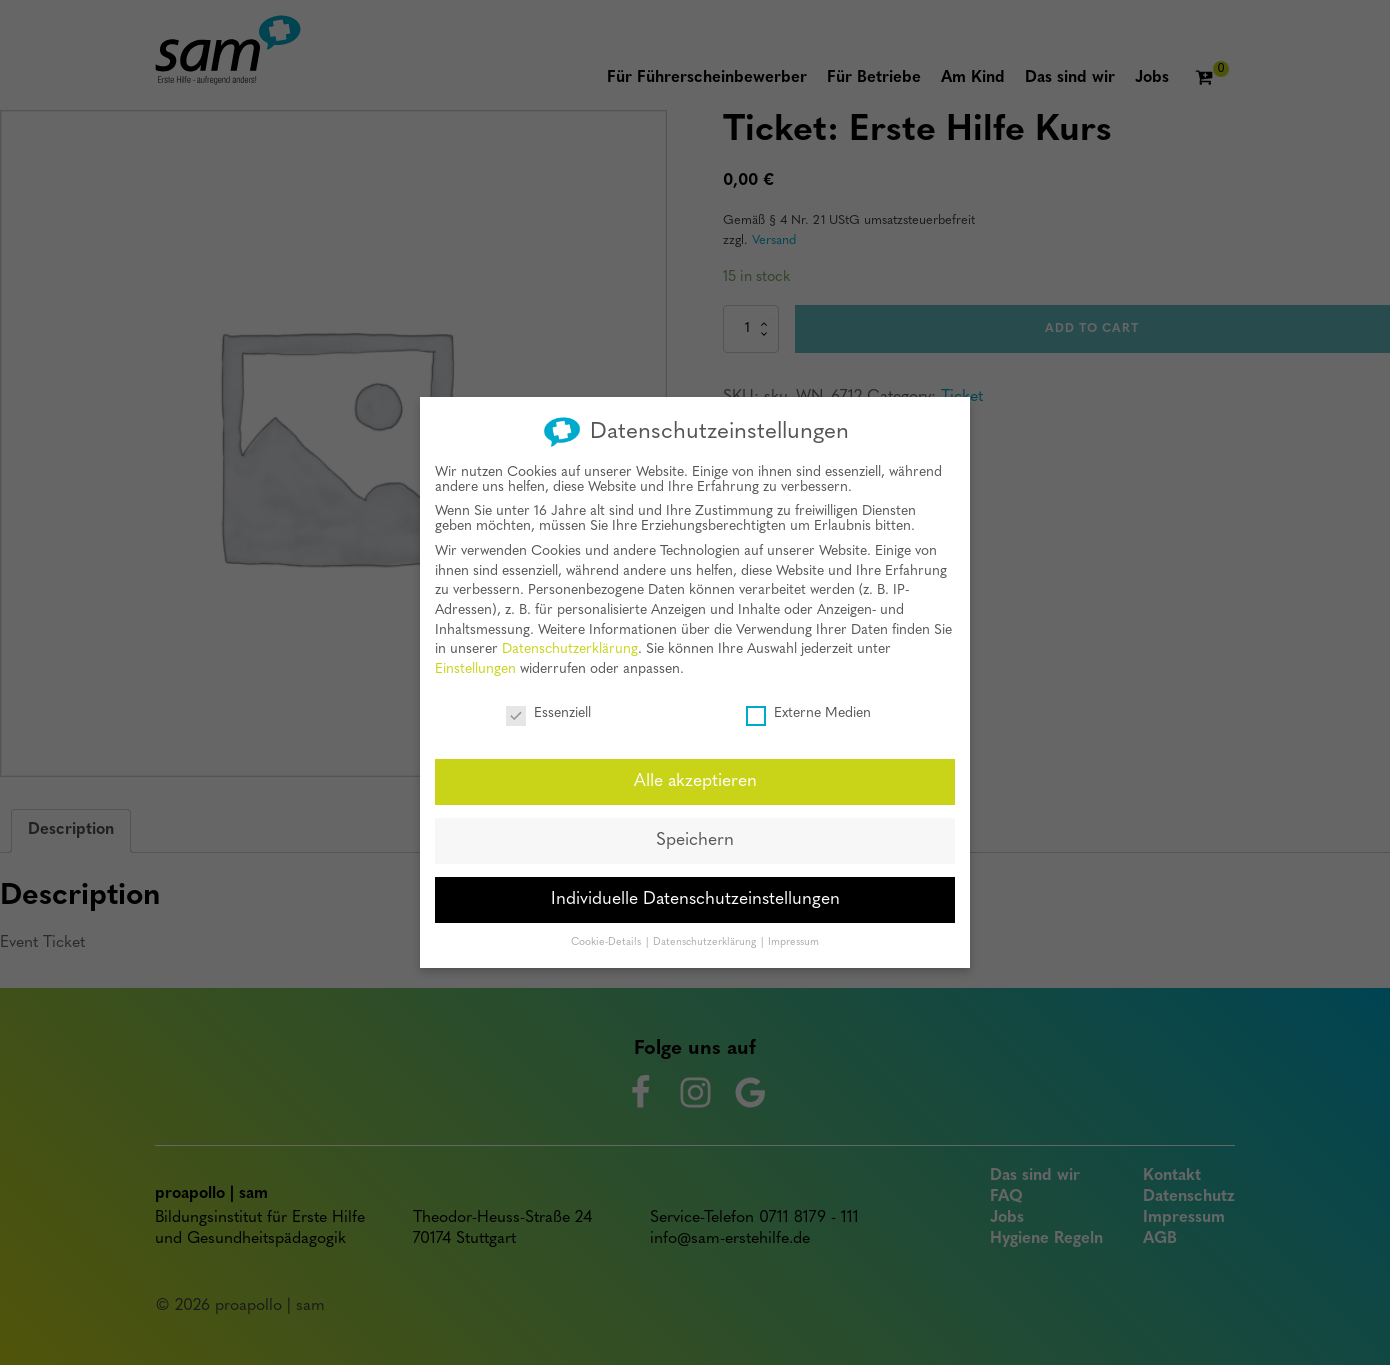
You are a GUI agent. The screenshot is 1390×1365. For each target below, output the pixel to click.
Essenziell (548, 707)
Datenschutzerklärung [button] (706, 936)
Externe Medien (808, 707)
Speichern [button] (695, 834)
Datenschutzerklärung (570, 643)
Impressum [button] (793, 936)
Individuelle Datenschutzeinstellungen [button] (695, 893)
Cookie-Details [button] (607, 936)
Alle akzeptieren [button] (695, 775)
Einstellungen (475, 663)
